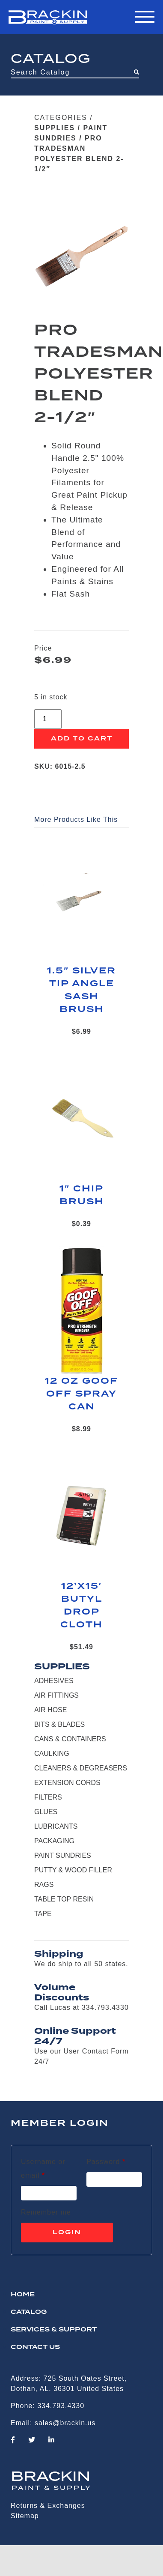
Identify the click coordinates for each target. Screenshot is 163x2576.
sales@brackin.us (65, 2423)
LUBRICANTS (55, 1826)
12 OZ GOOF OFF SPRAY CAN (81, 1394)
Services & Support (54, 2329)
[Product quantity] (48, 719)
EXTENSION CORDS (67, 1782)
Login (67, 2232)
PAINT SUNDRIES (62, 1855)
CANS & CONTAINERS (70, 1739)
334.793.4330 (60, 2405)
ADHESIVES (54, 1680)
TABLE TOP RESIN (64, 1899)
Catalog (29, 2312)
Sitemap (25, 2515)
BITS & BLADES (59, 1724)
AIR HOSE (50, 1709)
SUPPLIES (54, 127)
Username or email (48, 2168)
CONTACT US (35, 2347)
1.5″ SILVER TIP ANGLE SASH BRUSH (81, 990)
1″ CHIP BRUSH (81, 1195)
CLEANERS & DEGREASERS (80, 1768)
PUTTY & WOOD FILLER (73, 1870)
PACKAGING (54, 1841)
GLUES (45, 1811)
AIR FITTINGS (56, 1695)
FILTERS (48, 1797)
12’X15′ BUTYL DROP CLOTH (81, 1605)
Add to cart (82, 738)
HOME (23, 2294)
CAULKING (51, 1753)
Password (105, 2160)
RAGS (43, 1884)
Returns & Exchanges (48, 2505)
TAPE (43, 1913)
